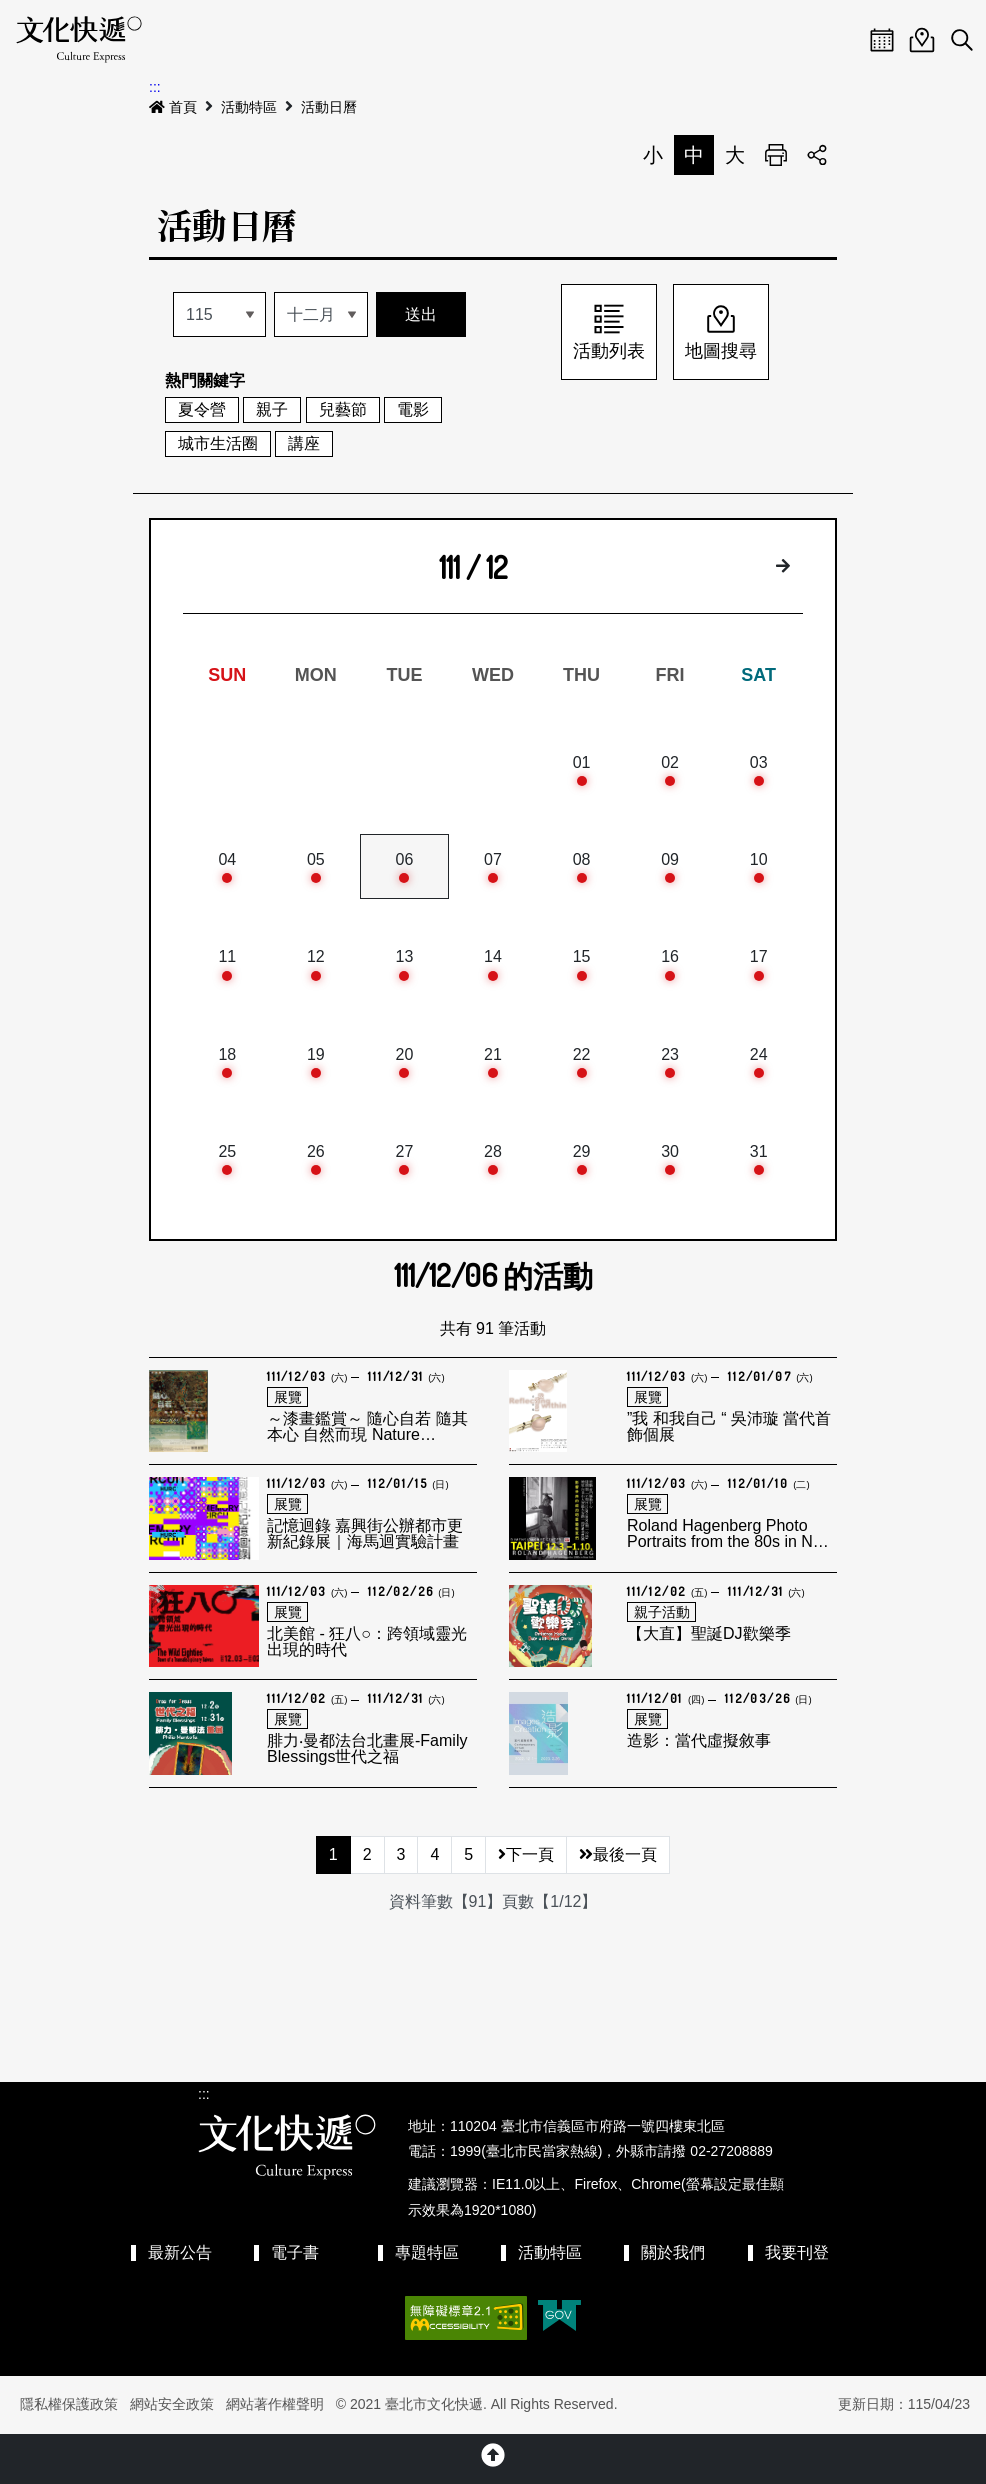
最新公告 (180, 2252)
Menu (842, 40)
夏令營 (202, 409)
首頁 (173, 107)
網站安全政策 (172, 2404)
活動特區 (249, 107)
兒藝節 (343, 409)
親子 (272, 409)
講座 (304, 443)
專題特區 (427, 2252)
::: (155, 87)
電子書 (295, 2252)
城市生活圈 (218, 443)
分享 (817, 155)
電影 (413, 409)
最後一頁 (618, 1854)
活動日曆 (329, 107)
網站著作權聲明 (275, 2404)
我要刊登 (797, 2252)
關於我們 (673, 2252)
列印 (776, 155)
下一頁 (526, 1854)
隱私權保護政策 (69, 2404)
